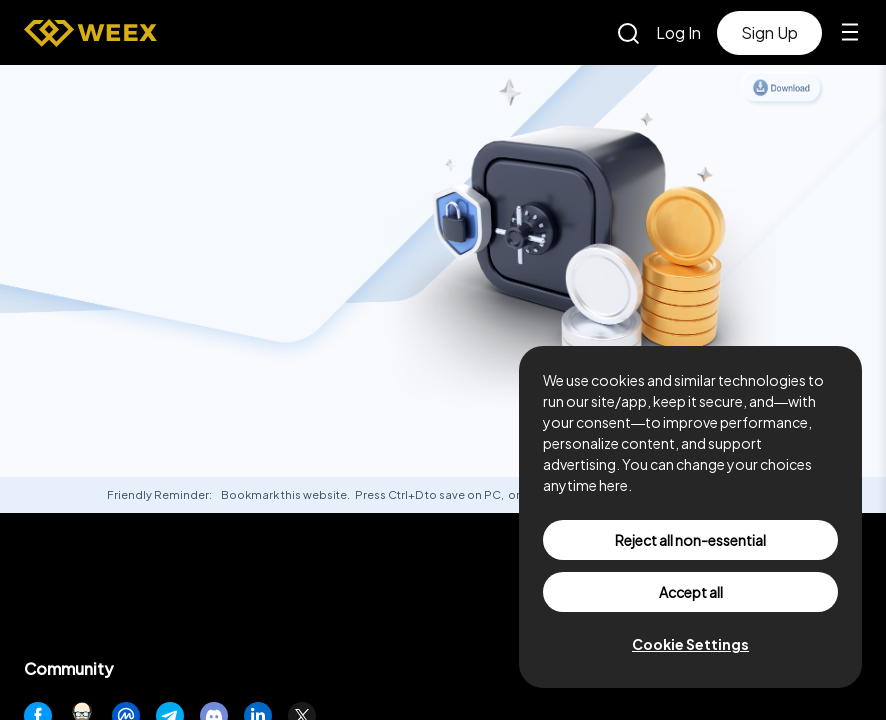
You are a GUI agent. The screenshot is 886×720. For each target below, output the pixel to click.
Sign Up (769, 32)
